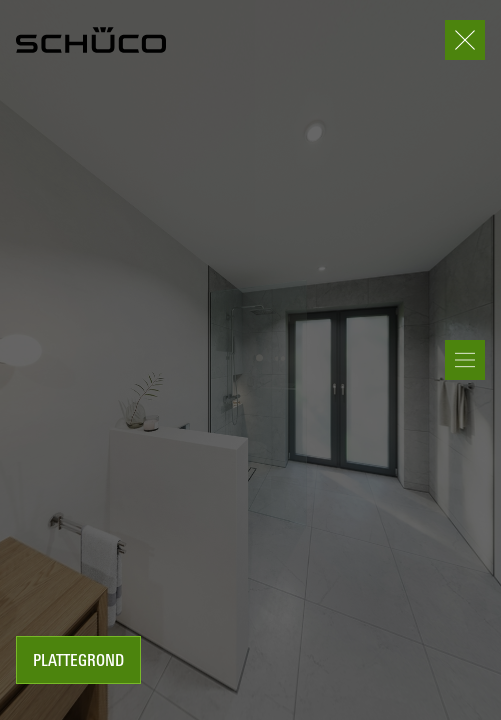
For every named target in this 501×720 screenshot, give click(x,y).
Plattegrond (78, 662)
